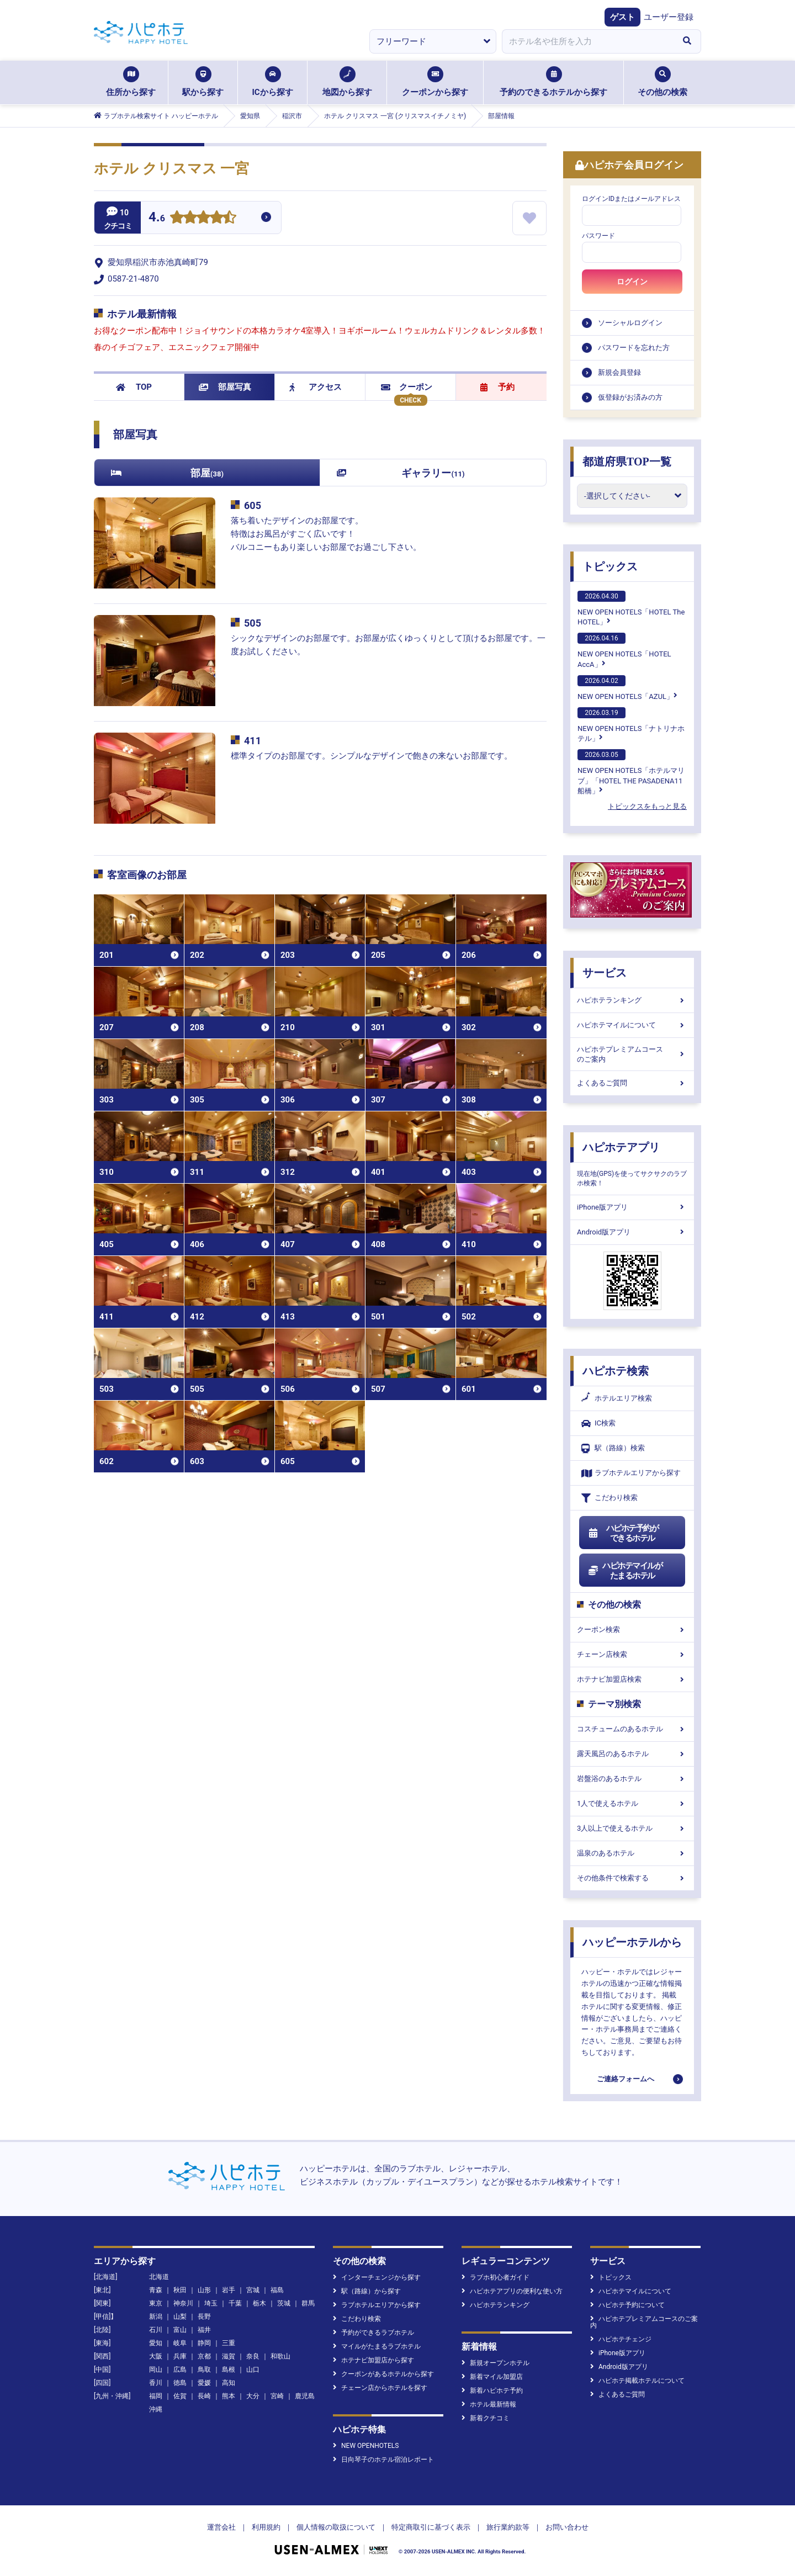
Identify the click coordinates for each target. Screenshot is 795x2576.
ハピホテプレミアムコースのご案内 (632, 1054)
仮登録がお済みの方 (630, 397)
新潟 (155, 2316)
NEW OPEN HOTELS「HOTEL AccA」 (624, 650)
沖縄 (155, 2409)
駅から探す (203, 81)
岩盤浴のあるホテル (632, 1778)
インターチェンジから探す (377, 2277)
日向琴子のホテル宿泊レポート (383, 2459)
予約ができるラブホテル (373, 2332)
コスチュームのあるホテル (632, 1729)
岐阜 (180, 2343)
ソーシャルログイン (630, 323)
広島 (180, 2369)
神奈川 (183, 2303)
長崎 (204, 2396)
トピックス (610, 566)
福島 (277, 2290)
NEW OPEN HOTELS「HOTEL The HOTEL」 (631, 608)
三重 (228, 2343)
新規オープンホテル (495, 2363)
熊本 (228, 2396)
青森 (155, 2290)
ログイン (632, 281)
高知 (228, 2383)
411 (252, 740)
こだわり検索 (609, 1498)
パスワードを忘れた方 (634, 347)
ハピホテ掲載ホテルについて (637, 2380)
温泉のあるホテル (632, 1853)
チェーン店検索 (632, 1654)
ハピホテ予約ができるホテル (623, 1533)
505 (252, 623)
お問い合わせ (567, 2527)
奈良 (252, 2356)
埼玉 (211, 2303)
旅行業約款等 (507, 2527)
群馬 (308, 2303)
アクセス (315, 387)
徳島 (180, 2383)
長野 (204, 2316)
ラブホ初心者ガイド (495, 2277)
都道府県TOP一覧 (626, 461)
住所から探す (131, 81)
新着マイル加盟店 (492, 2377)
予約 (497, 387)
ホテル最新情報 (489, 2404)
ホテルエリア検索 (616, 1398)
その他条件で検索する (632, 1878)
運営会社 (221, 2527)
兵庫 (180, 2356)
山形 (204, 2290)
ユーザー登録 (668, 17)
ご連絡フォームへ (625, 2079)
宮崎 (277, 2396)
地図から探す (347, 81)
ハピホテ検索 (615, 1371)
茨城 (283, 2303)
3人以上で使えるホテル (632, 1828)
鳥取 (204, 2369)
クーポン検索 (632, 1629)
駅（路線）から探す (367, 2291)
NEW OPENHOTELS (366, 2446)
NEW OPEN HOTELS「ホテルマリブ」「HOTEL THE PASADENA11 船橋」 (631, 771)
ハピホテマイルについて (632, 1025)
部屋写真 (225, 387)
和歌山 (280, 2356)
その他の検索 (662, 81)
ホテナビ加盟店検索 (632, 1679)
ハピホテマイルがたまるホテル (625, 1571)
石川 (155, 2330)
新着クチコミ (486, 2418)
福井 (204, 2330)
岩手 (228, 2290)
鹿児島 (305, 2396)
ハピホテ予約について (627, 2305)
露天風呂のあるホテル (632, 1754)
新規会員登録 (619, 372)
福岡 (155, 2396)
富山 (180, 2330)
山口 (252, 2369)
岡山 (155, 2369)
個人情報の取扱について (335, 2527)
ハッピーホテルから (632, 1942)
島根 (228, 2369)
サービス (604, 973)
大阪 (155, 2356)
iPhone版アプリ (632, 1207)
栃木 (259, 2303)
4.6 (157, 218)
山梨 (180, 2316)
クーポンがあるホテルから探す (383, 2374)
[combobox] (587, 41)
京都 (204, 2356)
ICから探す (272, 81)
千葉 (235, 2303)
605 (252, 505)
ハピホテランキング (632, 1000)
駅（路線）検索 (613, 1448)
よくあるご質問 (632, 1083)
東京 (155, 2303)
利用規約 (266, 2527)
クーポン (406, 387)
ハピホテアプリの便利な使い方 (512, 2291)
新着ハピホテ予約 (492, 2390)
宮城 (252, 2290)
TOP (134, 387)
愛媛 (204, 2383)
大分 (252, 2396)
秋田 (180, 2290)
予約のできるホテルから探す (553, 81)
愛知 (155, 2343)
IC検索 (598, 1423)
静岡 (204, 2343)
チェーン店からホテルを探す (380, 2388)
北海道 (159, 2277)
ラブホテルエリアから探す (631, 1473)
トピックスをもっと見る (647, 806)
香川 (155, 2383)
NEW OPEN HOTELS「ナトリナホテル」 (631, 725)
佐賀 (180, 2396)
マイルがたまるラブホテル (377, 2346)
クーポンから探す (435, 81)
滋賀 (228, 2356)
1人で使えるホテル (632, 1803)
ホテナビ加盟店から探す (373, 2360)
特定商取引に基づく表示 (430, 2527)
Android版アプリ (632, 1232)
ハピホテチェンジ (620, 2339)
